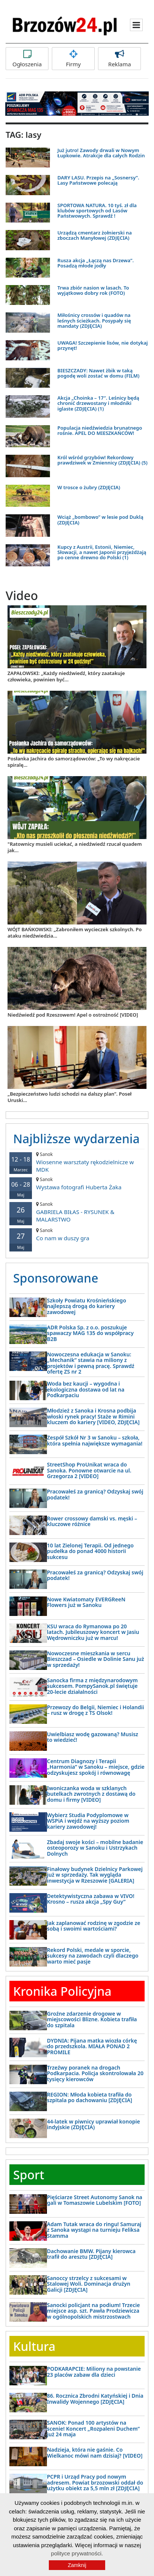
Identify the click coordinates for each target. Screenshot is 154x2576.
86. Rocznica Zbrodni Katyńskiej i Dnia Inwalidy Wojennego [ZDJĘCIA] (95, 2398)
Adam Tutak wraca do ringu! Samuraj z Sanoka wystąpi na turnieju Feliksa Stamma (94, 2230)
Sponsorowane (55, 1278)
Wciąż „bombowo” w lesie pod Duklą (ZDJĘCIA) (100, 520)
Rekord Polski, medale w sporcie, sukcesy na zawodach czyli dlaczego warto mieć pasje (92, 1955)
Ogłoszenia (27, 58)
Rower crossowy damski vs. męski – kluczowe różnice (92, 1521)
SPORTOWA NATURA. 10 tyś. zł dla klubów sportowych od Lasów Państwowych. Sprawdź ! (97, 211)
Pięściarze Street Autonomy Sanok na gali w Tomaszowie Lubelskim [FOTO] (94, 2200)
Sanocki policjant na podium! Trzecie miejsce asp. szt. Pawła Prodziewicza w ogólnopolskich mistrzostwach (93, 2310)
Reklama (119, 58)
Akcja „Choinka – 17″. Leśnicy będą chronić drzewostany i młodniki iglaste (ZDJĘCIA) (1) (98, 403)
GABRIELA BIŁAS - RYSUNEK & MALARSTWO (77, 1212)
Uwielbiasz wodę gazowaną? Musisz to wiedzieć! (92, 1737)
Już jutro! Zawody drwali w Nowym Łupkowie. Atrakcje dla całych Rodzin (101, 153)
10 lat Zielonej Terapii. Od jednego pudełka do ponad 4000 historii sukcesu (90, 1551)
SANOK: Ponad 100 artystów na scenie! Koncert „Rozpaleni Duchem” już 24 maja (93, 2428)
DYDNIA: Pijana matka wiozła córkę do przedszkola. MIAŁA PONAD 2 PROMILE (92, 2046)
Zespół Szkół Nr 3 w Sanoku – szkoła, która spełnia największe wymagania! (94, 1440)
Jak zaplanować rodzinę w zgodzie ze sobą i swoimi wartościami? (93, 1925)
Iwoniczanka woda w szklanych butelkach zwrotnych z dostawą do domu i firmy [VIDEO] (91, 1794)
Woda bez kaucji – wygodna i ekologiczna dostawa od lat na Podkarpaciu (85, 1389)
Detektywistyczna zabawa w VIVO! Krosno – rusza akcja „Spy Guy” (90, 1898)
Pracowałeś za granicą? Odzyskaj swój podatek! (95, 1494)
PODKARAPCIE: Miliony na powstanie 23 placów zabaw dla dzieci (94, 2371)
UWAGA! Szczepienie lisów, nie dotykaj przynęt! (102, 345)
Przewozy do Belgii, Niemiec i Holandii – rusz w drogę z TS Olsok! (95, 1710)
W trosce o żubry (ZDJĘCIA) (88, 487)
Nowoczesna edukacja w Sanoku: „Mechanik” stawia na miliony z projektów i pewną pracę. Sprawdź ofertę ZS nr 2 (90, 1363)
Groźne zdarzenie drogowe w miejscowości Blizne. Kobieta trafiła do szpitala (92, 2019)
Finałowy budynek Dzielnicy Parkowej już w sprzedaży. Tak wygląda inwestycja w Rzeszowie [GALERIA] (95, 1874)
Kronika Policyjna (62, 1991)
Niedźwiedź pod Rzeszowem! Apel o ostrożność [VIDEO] (73, 1014)
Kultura (34, 2346)
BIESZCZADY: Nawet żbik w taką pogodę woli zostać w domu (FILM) (98, 373)
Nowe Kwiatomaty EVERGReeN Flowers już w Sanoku (86, 1602)
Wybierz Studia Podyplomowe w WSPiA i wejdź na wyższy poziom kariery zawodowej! (88, 1820)
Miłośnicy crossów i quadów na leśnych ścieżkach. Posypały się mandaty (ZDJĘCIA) (94, 320)
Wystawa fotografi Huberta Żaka (77, 1183)
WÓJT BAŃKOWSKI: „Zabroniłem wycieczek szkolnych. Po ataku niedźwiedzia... (75, 932)
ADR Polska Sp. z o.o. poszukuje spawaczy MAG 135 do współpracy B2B (90, 1333)
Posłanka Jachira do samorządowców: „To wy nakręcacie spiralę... (74, 761)
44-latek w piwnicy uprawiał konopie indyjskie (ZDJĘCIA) (93, 2124)
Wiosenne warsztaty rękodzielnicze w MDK (77, 1162)
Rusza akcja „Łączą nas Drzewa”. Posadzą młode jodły (95, 263)
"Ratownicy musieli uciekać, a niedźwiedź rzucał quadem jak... (75, 847)
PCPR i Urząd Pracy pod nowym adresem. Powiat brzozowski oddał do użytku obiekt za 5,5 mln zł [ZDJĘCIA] (95, 2482)
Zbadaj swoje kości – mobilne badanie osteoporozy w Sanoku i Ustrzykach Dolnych (95, 1847)
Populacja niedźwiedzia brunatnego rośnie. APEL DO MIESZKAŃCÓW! (99, 430)
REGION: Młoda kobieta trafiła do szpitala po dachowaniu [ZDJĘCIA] (89, 2097)
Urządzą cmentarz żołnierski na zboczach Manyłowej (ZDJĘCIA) (94, 235)
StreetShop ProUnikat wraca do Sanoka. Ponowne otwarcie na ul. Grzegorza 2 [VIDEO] (89, 1470)
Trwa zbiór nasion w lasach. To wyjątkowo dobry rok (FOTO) (93, 290)
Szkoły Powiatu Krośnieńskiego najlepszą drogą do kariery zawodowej (86, 1306)
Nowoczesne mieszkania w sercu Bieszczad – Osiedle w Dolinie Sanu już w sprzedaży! (95, 1659)
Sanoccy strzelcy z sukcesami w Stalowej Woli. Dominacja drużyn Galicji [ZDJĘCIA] (88, 2283)
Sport (28, 2175)
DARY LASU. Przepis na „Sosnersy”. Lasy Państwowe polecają (98, 180)
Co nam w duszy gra (77, 1234)
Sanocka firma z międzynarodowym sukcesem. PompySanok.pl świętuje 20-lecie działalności (92, 1686)
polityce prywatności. (77, 2553)
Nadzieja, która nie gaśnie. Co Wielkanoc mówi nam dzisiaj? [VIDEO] (94, 2452)
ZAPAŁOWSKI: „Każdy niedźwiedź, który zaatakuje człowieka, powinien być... (66, 676)
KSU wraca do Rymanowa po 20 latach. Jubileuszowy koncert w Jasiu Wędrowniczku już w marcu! (93, 1632)
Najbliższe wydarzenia (76, 1138)
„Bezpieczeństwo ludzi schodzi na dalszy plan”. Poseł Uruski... (69, 1097)
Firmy (73, 58)
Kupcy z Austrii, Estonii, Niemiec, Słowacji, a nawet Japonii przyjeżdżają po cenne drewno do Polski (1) (101, 552)
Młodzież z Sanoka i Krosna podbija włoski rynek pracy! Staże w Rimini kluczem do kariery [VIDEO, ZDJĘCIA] (93, 1416)
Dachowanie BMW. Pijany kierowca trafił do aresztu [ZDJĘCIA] (91, 2253)
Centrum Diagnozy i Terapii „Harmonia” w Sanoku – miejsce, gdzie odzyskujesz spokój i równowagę (96, 1767)
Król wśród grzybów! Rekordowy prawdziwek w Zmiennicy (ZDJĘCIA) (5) (102, 460)
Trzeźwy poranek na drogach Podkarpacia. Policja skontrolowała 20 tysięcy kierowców (95, 2073)
